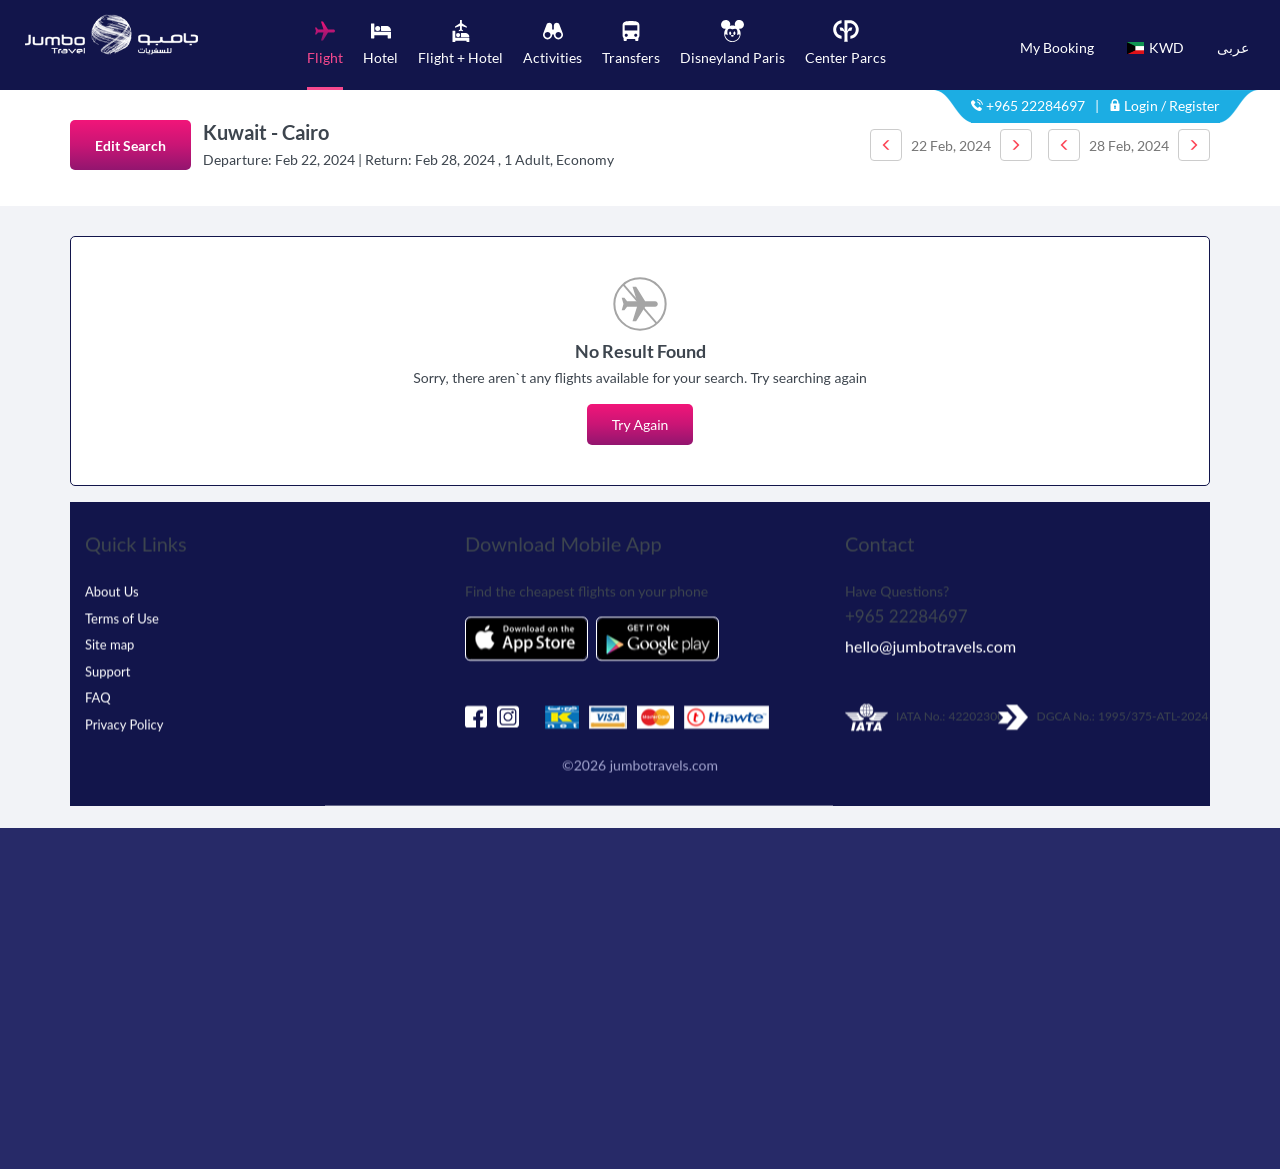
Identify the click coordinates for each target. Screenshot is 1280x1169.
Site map (109, 630)
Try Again (640, 424)
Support (108, 657)
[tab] (325, 55)
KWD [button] (1155, 47)
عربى (1233, 47)
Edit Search (130, 145)
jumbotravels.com (664, 750)
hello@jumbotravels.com (930, 631)
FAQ (98, 683)
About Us (112, 577)
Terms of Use (122, 604)
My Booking (1057, 47)
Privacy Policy (124, 710)
